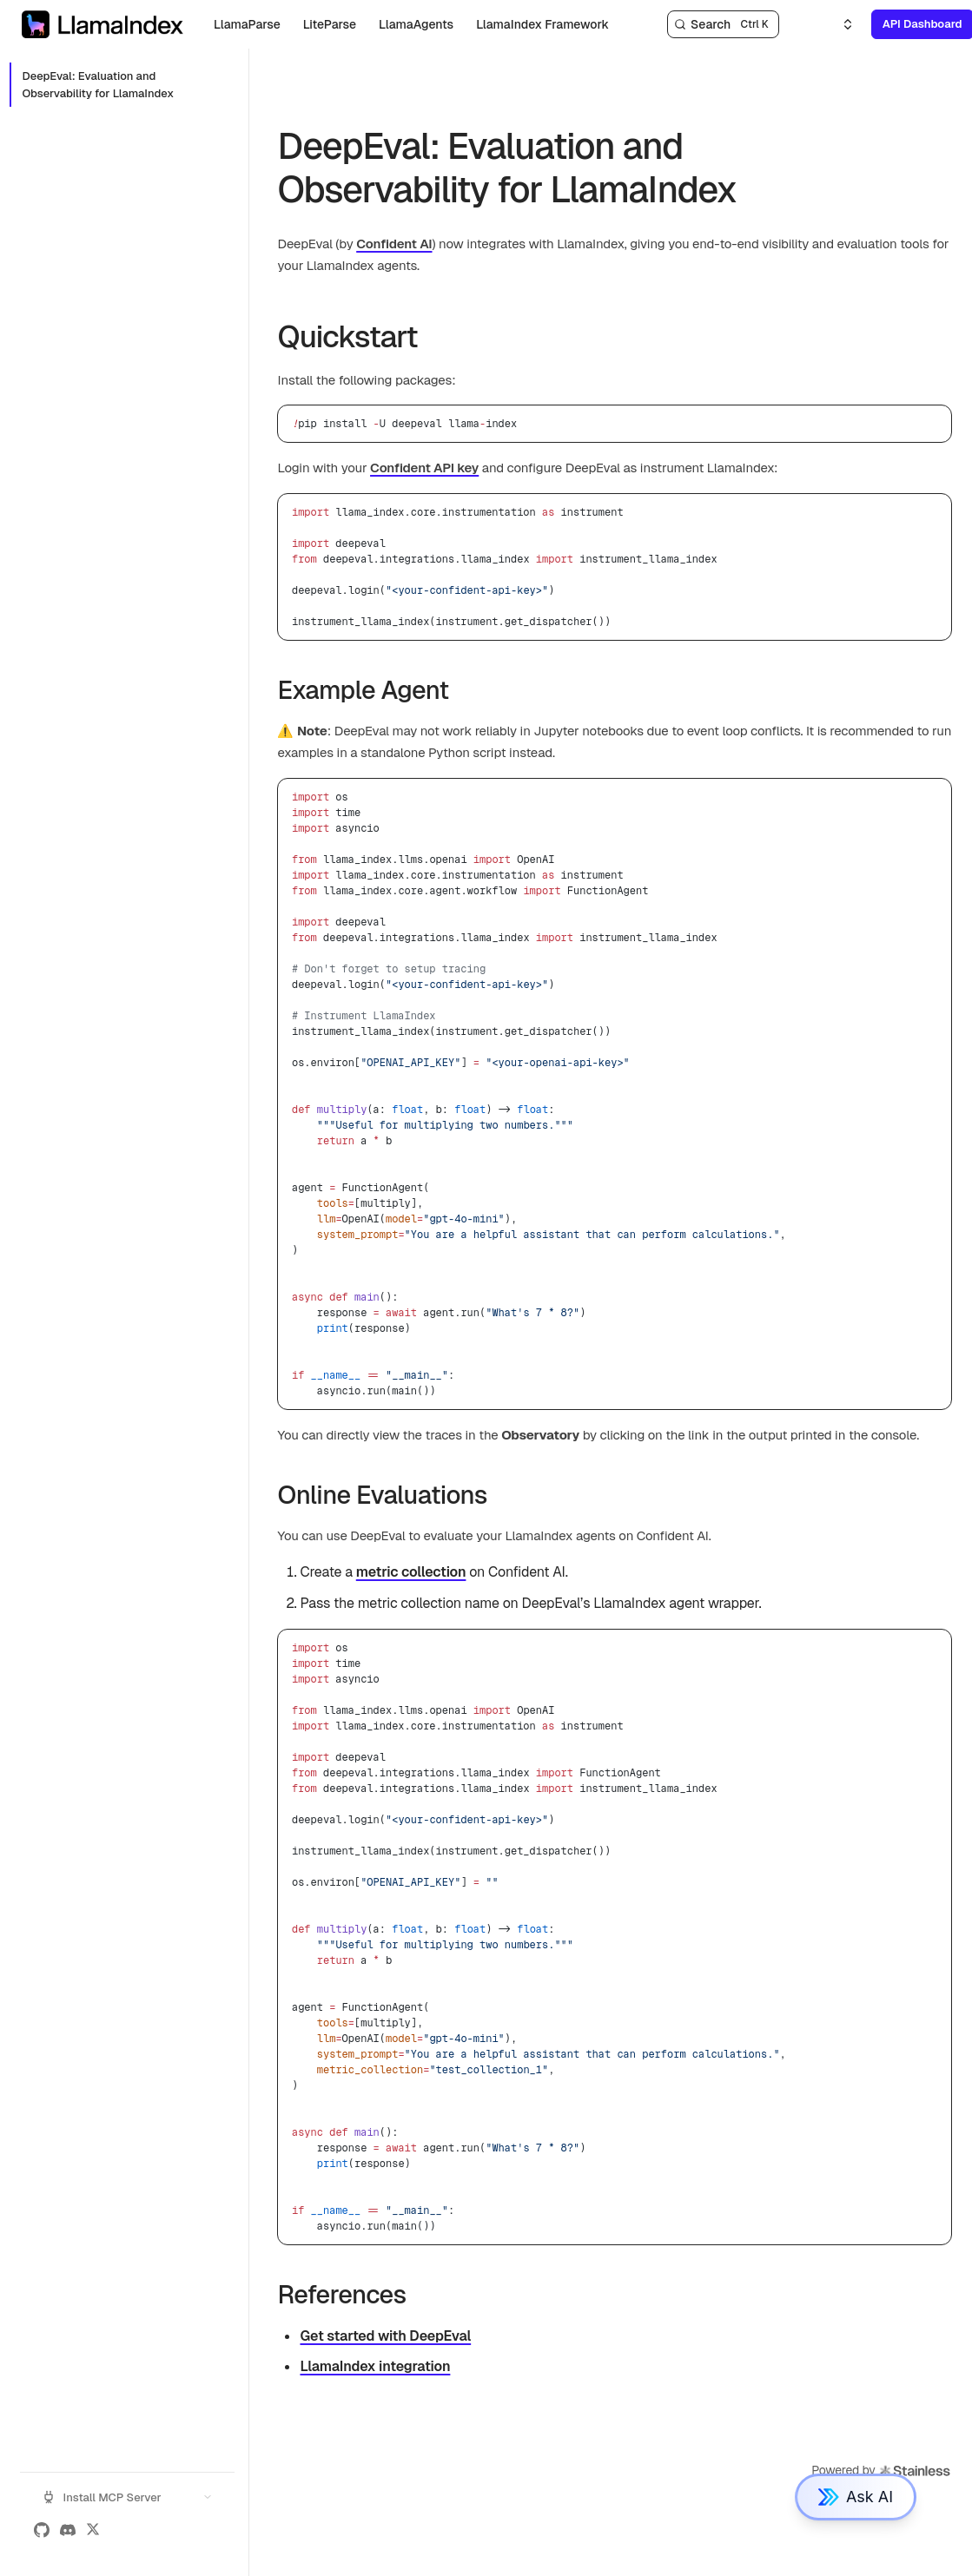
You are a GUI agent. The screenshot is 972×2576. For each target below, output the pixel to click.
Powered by (881, 2471)
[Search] (723, 24)
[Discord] (68, 2530)
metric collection (411, 1572)
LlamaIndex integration (375, 2366)
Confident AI (394, 243)
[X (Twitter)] (93, 2530)
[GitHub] (42, 2530)
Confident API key (424, 467)
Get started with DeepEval (385, 2336)
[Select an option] (837, 24)
